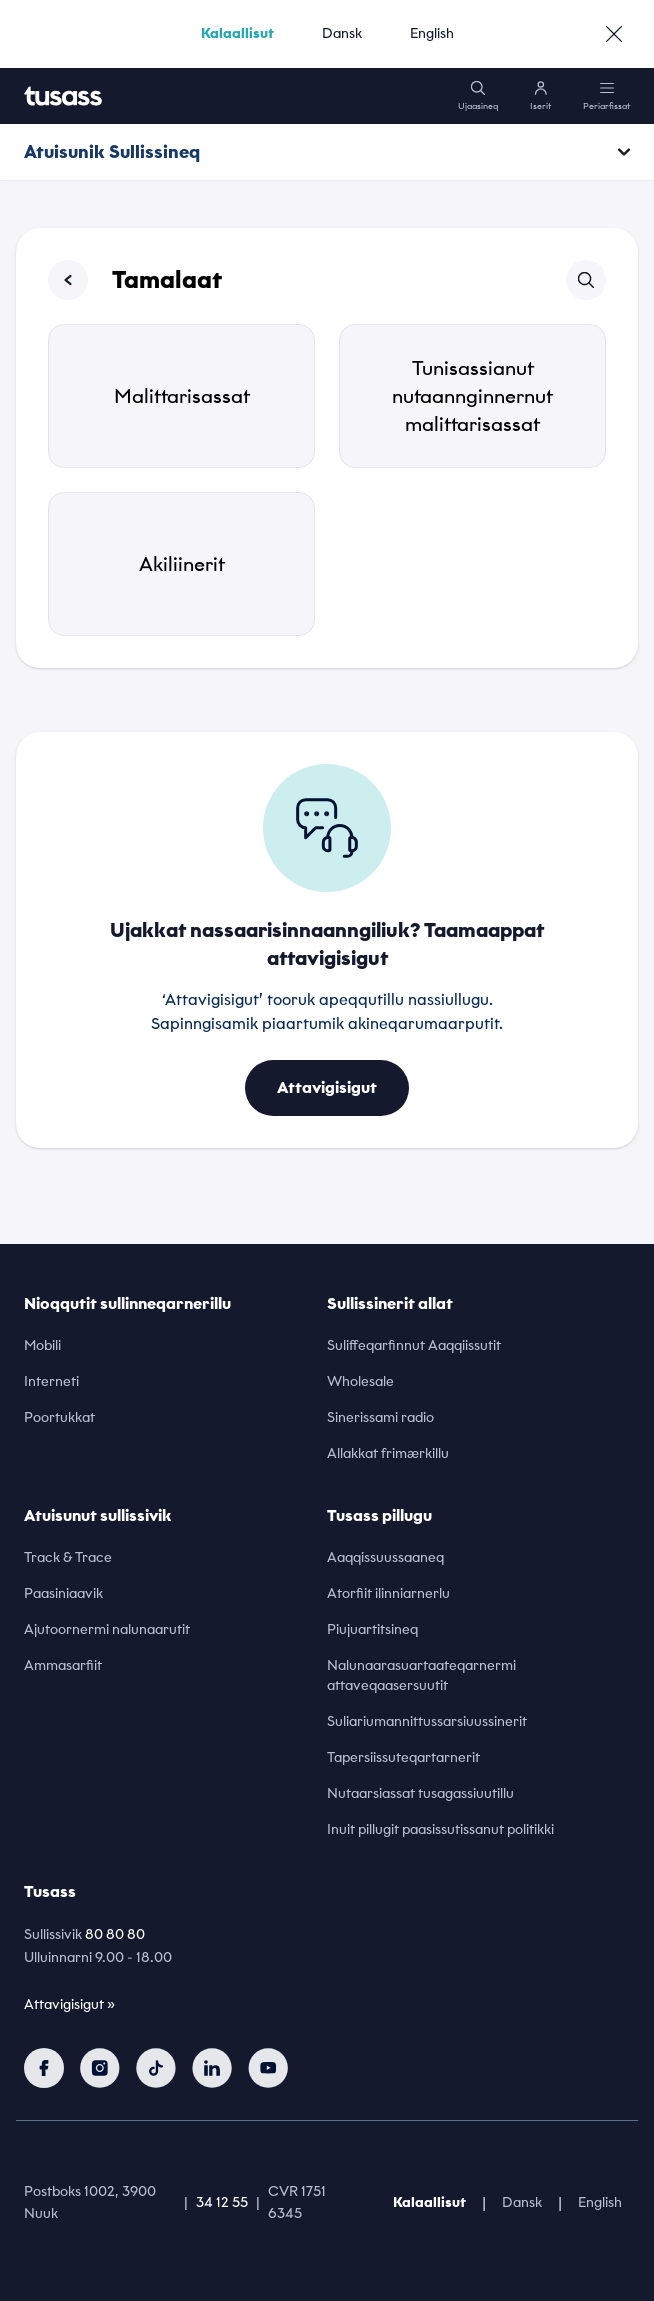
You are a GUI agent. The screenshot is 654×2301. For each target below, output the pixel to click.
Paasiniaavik (63, 1593)
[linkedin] (212, 2068)
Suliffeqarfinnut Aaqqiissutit (414, 1345)
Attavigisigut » (69, 2004)
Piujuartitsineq (372, 1629)
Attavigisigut (327, 1087)
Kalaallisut (237, 33)
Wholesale (360, 1381)
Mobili (42, 1345)
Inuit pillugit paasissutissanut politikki (440, 1829)
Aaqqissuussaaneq (385, 1557)
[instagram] (100, 2068)
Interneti (51, 1381)
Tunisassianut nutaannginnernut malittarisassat (472, 396)
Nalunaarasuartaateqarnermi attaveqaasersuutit (421, 1675)
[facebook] (44, 2068)
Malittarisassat (182, 396)
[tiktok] (156, 2068)
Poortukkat (59, 1417)
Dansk (342, 33)
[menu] (606, 96)
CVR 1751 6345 (297, 2203)
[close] (614, 34)
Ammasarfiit (63, 1665)
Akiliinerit (182, 564)
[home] (63, 96)
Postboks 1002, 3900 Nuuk (90, 2203)
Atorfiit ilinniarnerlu (388, 1593)
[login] (540, 96)
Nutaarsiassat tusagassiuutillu (420, 1793)
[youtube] (268, 2068)
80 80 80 (115, 1934)
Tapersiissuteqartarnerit (403, 1757)
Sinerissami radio (380, 1417)
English (432, 33)
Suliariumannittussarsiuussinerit (427, 1721)
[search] (478, 96)
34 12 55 (222, 2202)
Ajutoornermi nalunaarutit (107, 1629)
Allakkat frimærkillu (388, 1453)
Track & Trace (68, 1557)
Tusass (50, 1891)
